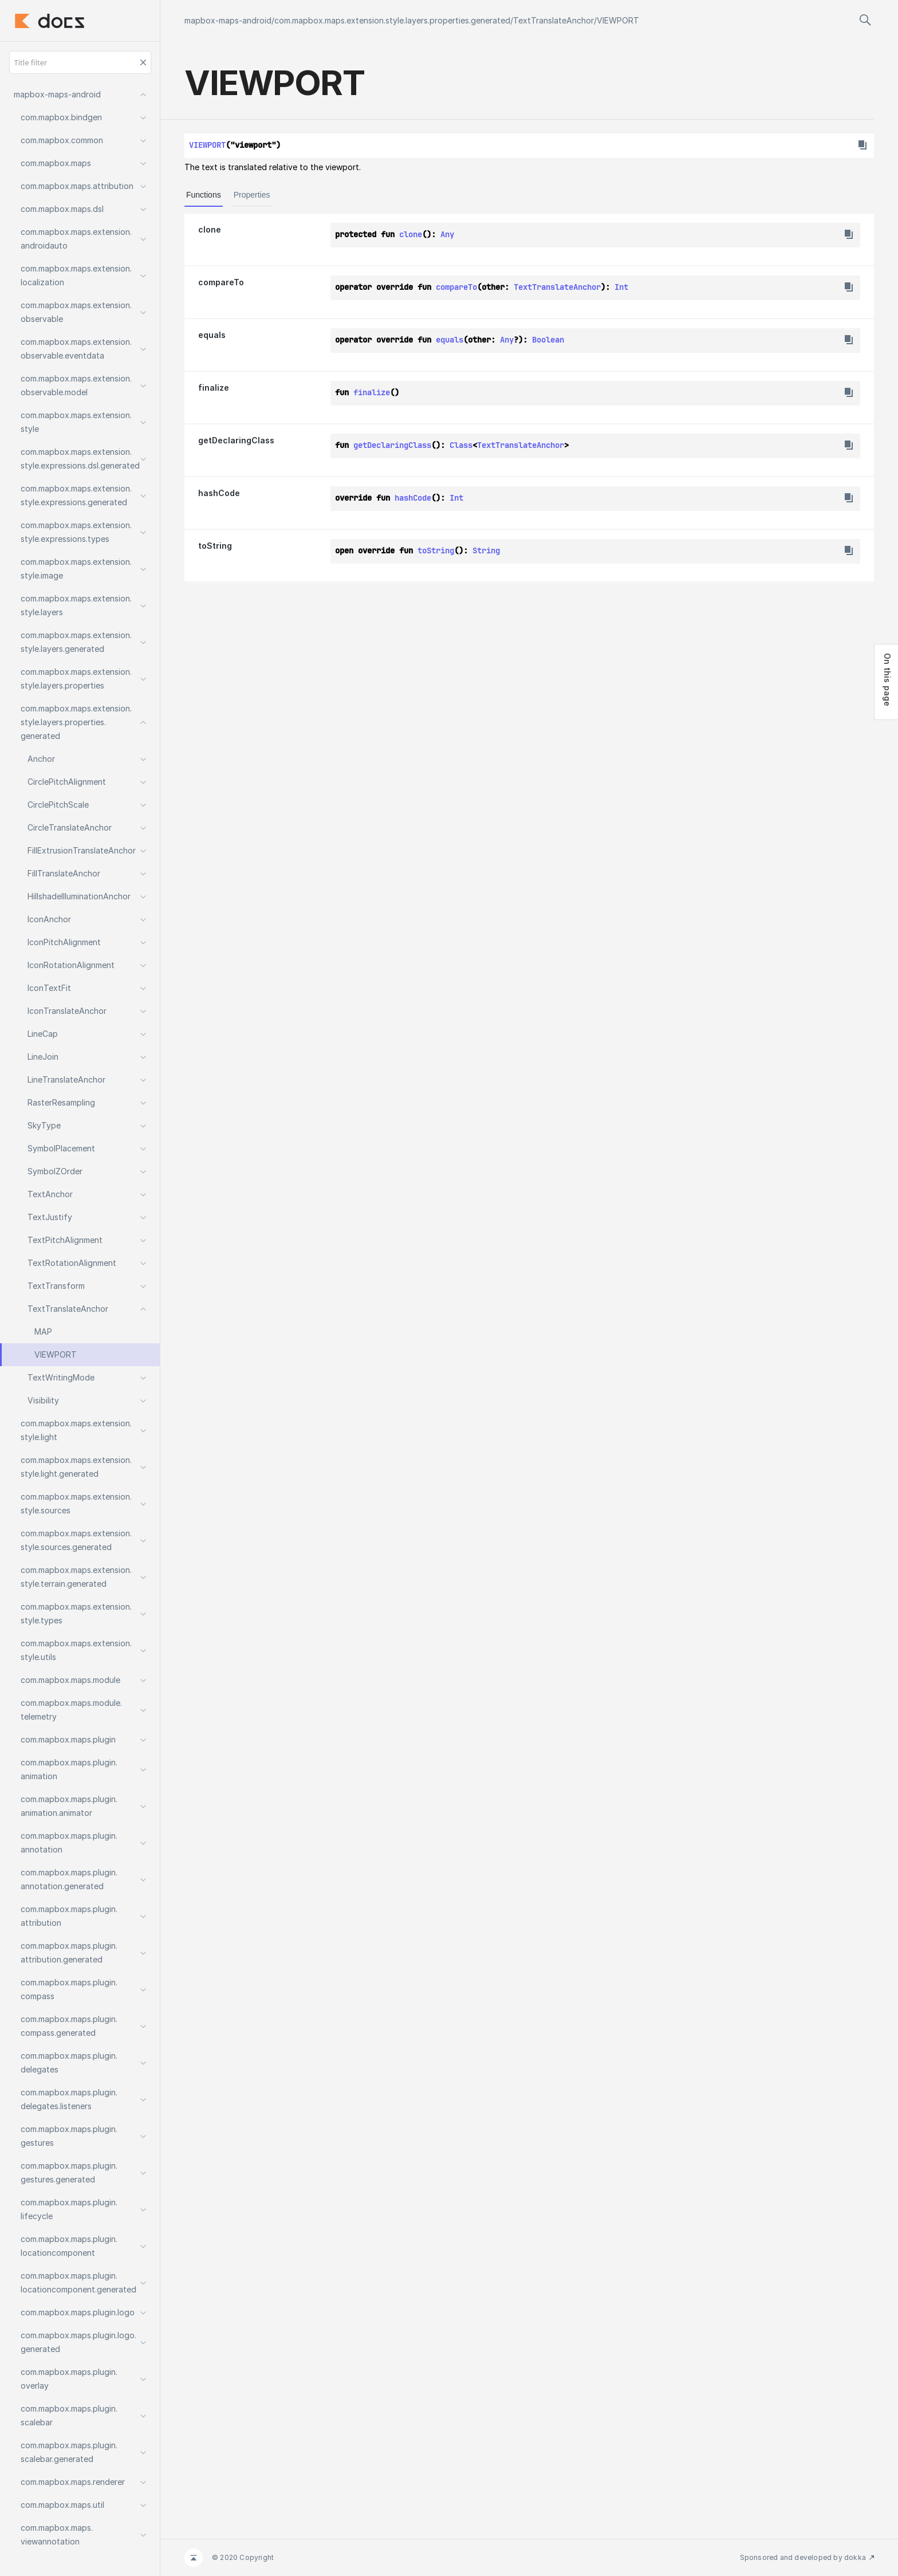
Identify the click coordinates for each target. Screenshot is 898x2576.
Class (461, 445)
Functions (203, 194)
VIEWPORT (618, 20)
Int (621, 287)
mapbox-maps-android (227, 20)
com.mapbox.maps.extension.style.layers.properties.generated (392, 20)
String (486, 550)
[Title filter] (80, 62)
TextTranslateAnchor (553, 20)
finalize (213, 387)
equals (212, 335)
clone (209, 229)
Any (447, 234)
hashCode (219, 493)
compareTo (221, 282)
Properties (252, 194)
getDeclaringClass (236, 440)
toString (215, 545)
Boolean (548, 340)
